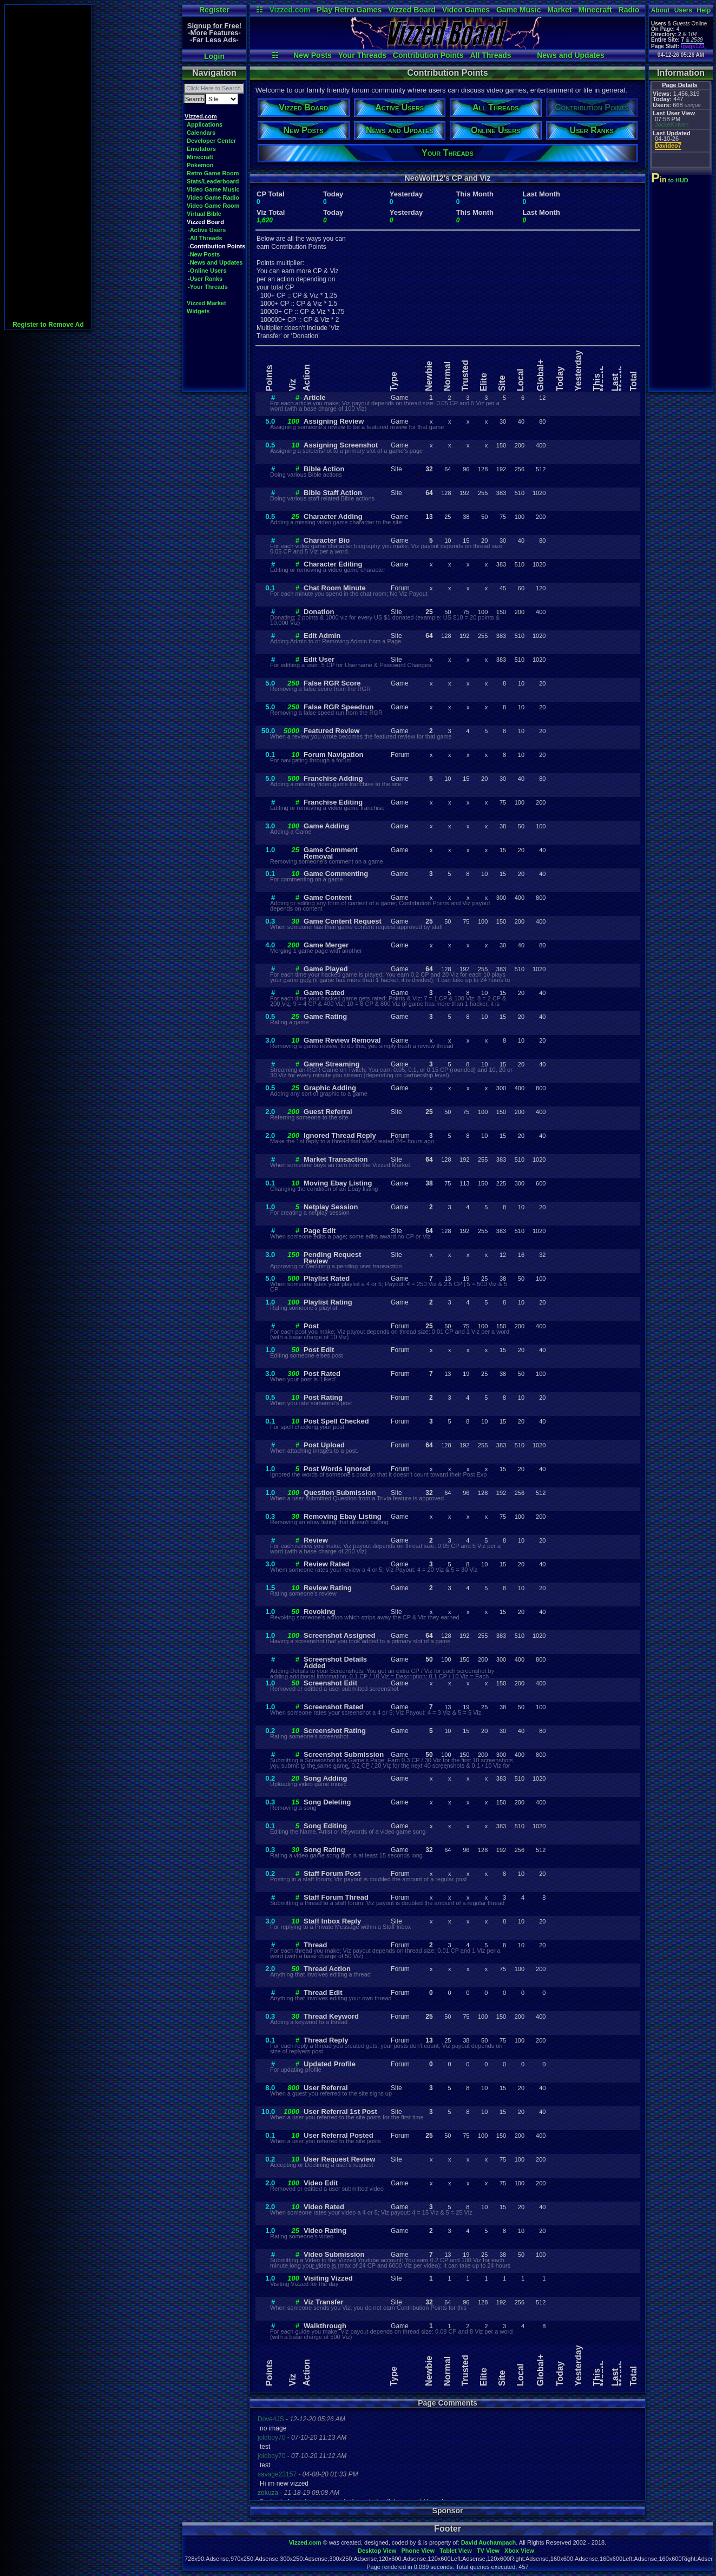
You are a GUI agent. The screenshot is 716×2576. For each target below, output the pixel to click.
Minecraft (595, 9)
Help (704, 10)
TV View (488, 2550)
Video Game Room (213, 205)
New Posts (312, 55)
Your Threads (362, 55)
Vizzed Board (412, 9)
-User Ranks (205, 278)
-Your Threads (208, 287)
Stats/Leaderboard (213, 181)
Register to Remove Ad (48, 324)
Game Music (518, 9)
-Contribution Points (216, 246)
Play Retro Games (349, 9)
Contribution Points (428, 55)
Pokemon (200, 165)
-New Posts (204, 254)
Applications (204, 124)
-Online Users (207, 270)
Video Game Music (213, 189)
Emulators (201, 149)
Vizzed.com (289, 9)
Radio (629, 9)
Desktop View (377, 2550)
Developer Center (211, 140)
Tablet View (455, 2550)
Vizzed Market (206, 303)
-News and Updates (215, 262)
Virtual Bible (204, 213)
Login (214, 56)
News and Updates (570, 55)
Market (559, 9)
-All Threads (205, 238)
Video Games (466, 9)
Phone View (418, 2550)
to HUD (670, 180)
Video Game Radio (213, 197)
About (660, 10)
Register (214, 9)
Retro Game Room (213, 173)
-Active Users (207, 230)
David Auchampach (488, 2542)
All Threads (490, 55)
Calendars (201, 132)
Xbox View (519, 2550)
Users (683, 10)
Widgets (198, 311)
